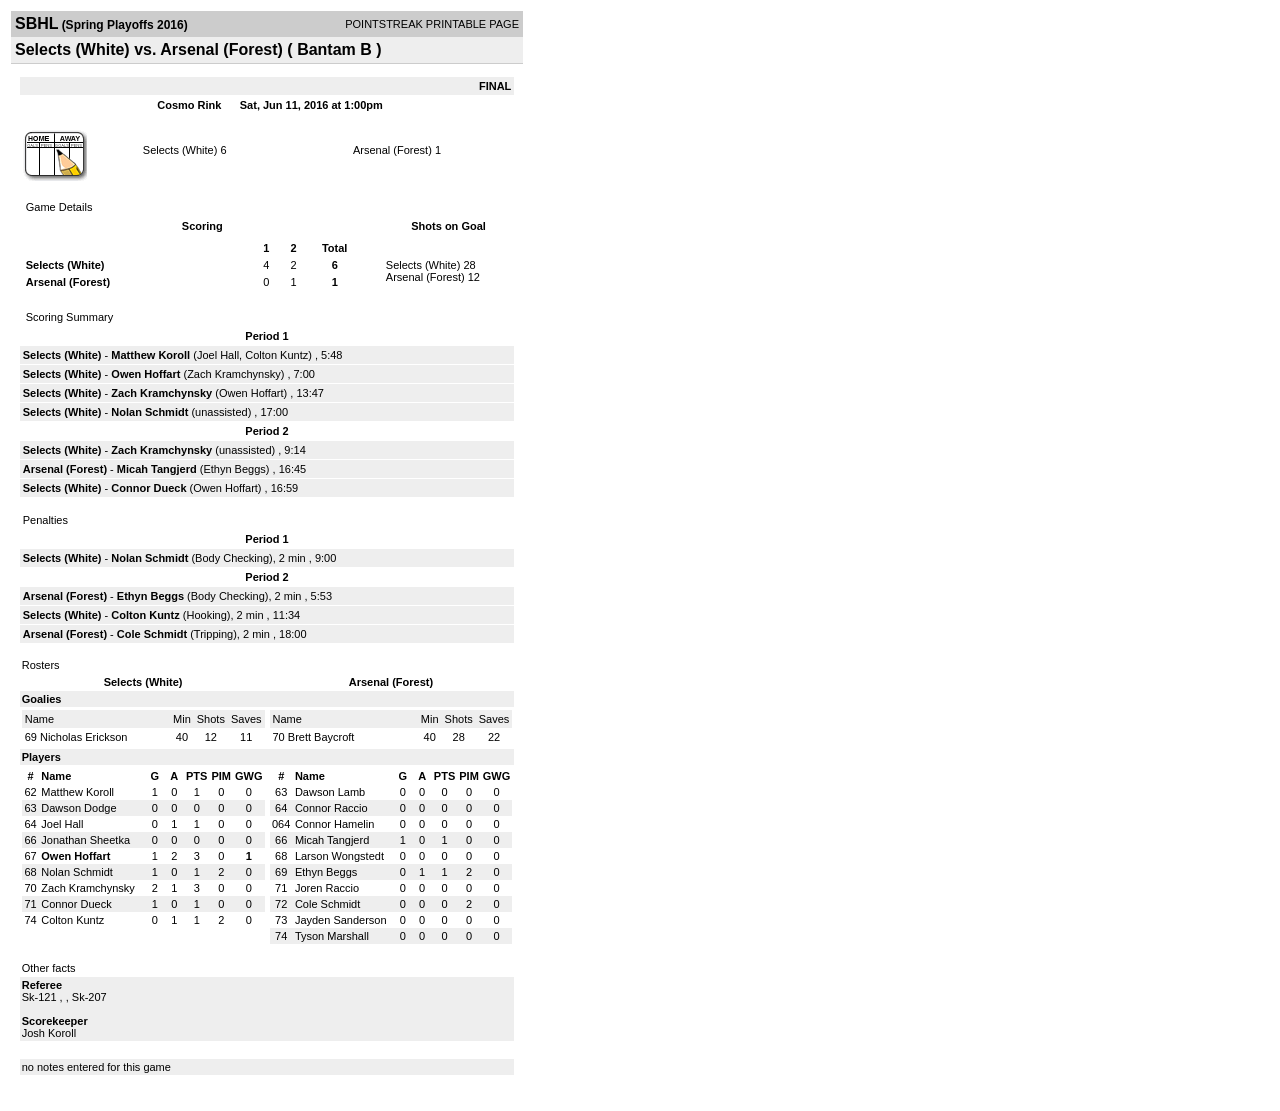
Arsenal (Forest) (392, 150)
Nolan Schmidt (149, 412)
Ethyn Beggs (234, 469)
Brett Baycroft (321, 737)
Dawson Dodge (78, 808)
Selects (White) (180, 150)
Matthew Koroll (150, 355)
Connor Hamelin (334, 824)
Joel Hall (218, 355)
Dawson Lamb (330, 792)
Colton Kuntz (276, 355)
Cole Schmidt (152, 634)
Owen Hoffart (145, 374)
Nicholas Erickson (83, 737)
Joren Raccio (327, 888)
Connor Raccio (331, 808)
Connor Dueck (148, 488)
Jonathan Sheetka (85, 840)
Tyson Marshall (332, 936)
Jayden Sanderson (341, 920)
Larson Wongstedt (339, 856)
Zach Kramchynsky (234, 374)
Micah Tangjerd (157, 469)
